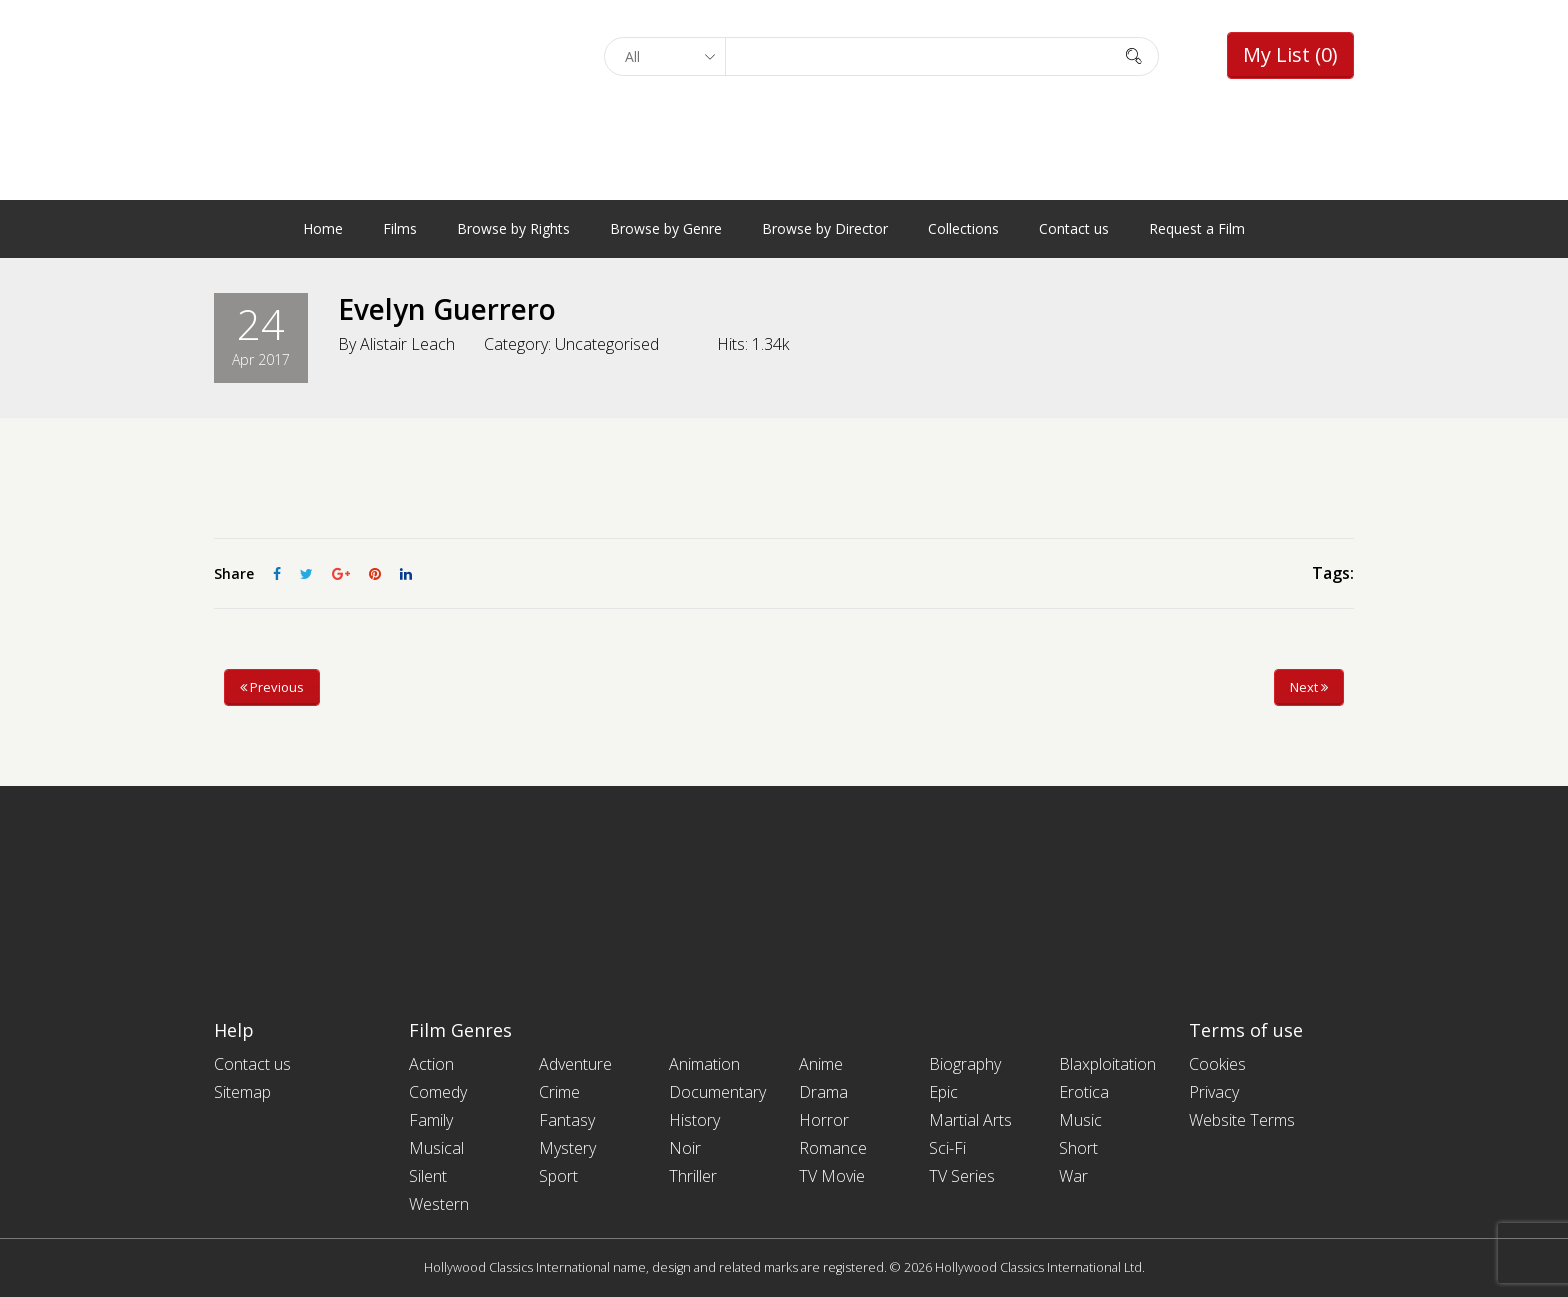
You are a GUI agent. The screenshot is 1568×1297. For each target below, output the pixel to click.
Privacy (1214, 1092)
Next (1309, 687)
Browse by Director (825, 228)
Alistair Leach (407, 344)
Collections (963, 228)
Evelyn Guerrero (447, 309)
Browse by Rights (513, 228)
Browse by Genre (666, 228)
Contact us (1074, 228)
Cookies (1217, 1064)
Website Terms (1242, 1120)
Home (323, 228)
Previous (272, 687)
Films (400, 228)
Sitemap (242, 1092)
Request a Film (1197, 228)
